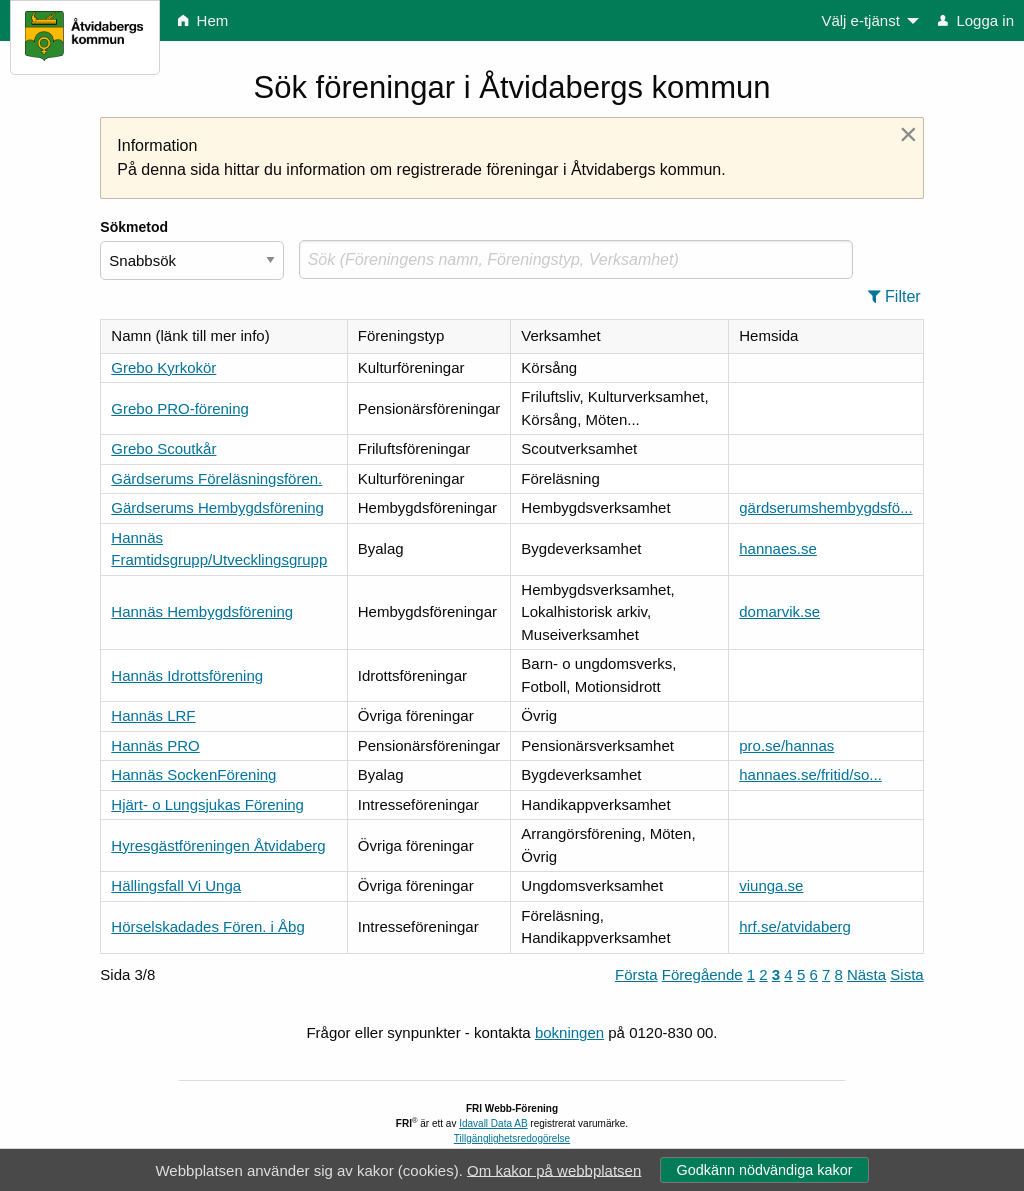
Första (636, 974)
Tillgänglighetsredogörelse (512, 1138)
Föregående (702, 974)
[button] (900, 297)
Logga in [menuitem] (976, 20)
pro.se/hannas (786, 745)
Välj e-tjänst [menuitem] (860, 20)
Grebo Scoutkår (163, 448)
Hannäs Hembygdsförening (202, 611)
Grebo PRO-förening (180, 408)
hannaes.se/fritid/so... (810, 774)
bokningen (569, 1032)
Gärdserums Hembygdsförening (217, 507)
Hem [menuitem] (203, 20)
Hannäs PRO (155, 745)
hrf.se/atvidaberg (795, 926)
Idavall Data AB (493, 1123)
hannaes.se (778, 548)
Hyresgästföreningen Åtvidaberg (218, 845)
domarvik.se (779, 611)
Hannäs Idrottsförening (187, 675)
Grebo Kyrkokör (163, 367)
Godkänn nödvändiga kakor (764, 1170)
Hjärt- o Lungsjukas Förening (207, 804)
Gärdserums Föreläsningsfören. (216, 478)
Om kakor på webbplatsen (554, 1169)
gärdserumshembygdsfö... (825, 507)
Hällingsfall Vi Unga (176, 885)
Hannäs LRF (153, 715)
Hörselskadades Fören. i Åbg (207, 926)
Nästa (866, 974)
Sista (906, 974)
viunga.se (771, 885)
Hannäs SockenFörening (193, 774)
